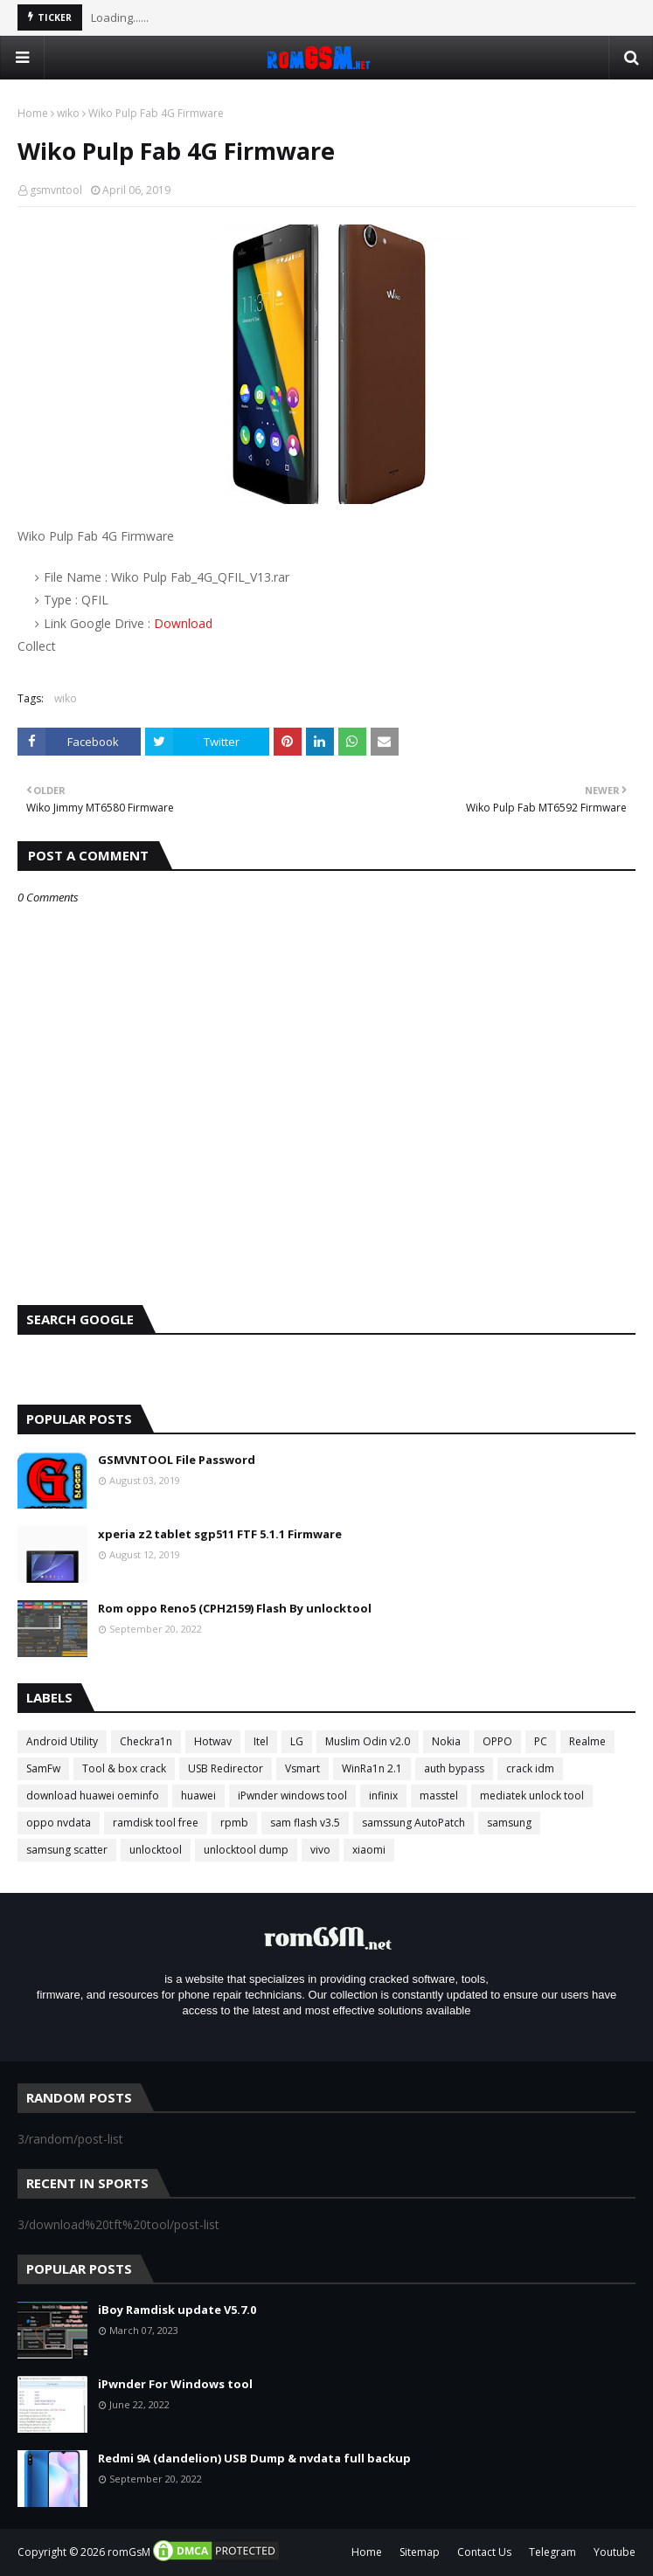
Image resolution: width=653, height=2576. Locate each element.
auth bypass (454, 1768)
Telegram (552, 2552)
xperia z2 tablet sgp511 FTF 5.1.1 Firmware (220, 1534)
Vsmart (302, 1768)
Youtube (615, 2552)
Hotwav (213, 1741)
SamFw (43, 1768)
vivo (320, 1849)
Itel (261, 1741)
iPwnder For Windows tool (175, 2384)
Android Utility (62, 1741)
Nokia (446, 1741)
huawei (198, 1795)
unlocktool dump (246, 1849)
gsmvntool (56, 190)
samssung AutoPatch (413, 1822)
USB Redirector (225, 1768)
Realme (587, 1741)
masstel (439, 1795)
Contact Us (484, 2552)
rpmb (234, 1822)
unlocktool (155, 1849)
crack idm (530, 1768)
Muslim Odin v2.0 (367, 1741)
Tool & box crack (124, 1768)
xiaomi (369, 1849)
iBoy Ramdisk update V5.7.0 (177, 2309)
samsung (509, 1822)
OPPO (497, 1741)
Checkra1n (146, 1741)
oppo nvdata (58, 1822)
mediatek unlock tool (532, 1795)
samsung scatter (67, 1849)
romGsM (129, 2552)
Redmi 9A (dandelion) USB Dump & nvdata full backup (254, 2458)
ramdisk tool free (155, 1822)
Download (183, 623)
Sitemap (419, 2552)
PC (540, 1741)
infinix (383, 1795)
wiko (68, 113)
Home (32, 113)
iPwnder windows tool (292, 1795)
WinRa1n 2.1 (372, 1768)
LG (296, 1741)
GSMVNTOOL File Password (176, 1460)
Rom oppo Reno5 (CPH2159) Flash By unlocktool (235, 1608)
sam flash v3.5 (305, 1822)
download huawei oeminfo (92, 1795)
